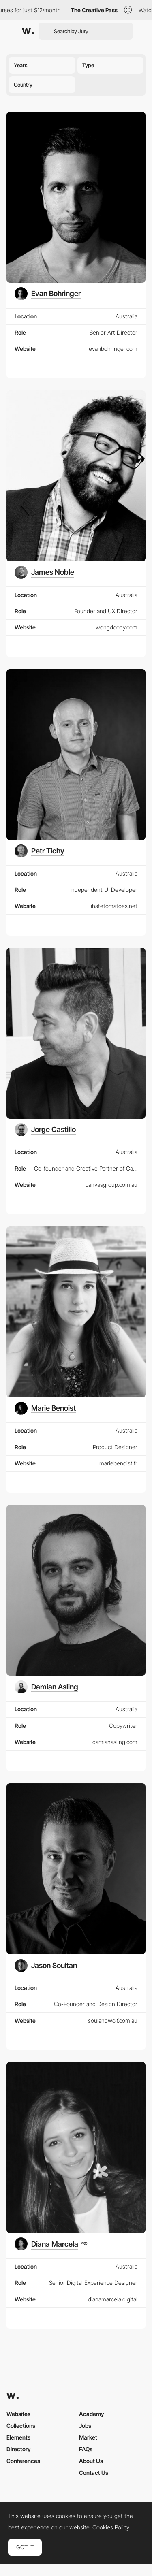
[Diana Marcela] (51, 2243)
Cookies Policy (110, 2527)
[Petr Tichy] (39, 850)
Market (88, 2437)
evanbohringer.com (113, 348)
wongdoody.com (116, 627)
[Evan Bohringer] (48, 293)
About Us (91, 2460)
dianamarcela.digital (112, 2299)
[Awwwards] (28, 31)
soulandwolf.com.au (112, 2020)
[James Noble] (44, 572)
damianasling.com (114, 1741)
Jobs (85, 2425)
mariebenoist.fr (118, 1463)
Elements (18, 2437)
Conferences (23, 2460)
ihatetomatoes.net (114, 905)
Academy (91, 2413)
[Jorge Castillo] (45, 1129)
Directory (18, 2449)
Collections (20, 2425)
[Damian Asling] (46, 1686)
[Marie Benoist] (45, 1408)
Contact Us (93, 2472)
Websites (18, 2413)
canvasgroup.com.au (111, 1184)
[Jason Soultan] (46, 1965)
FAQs (85, 2449)
